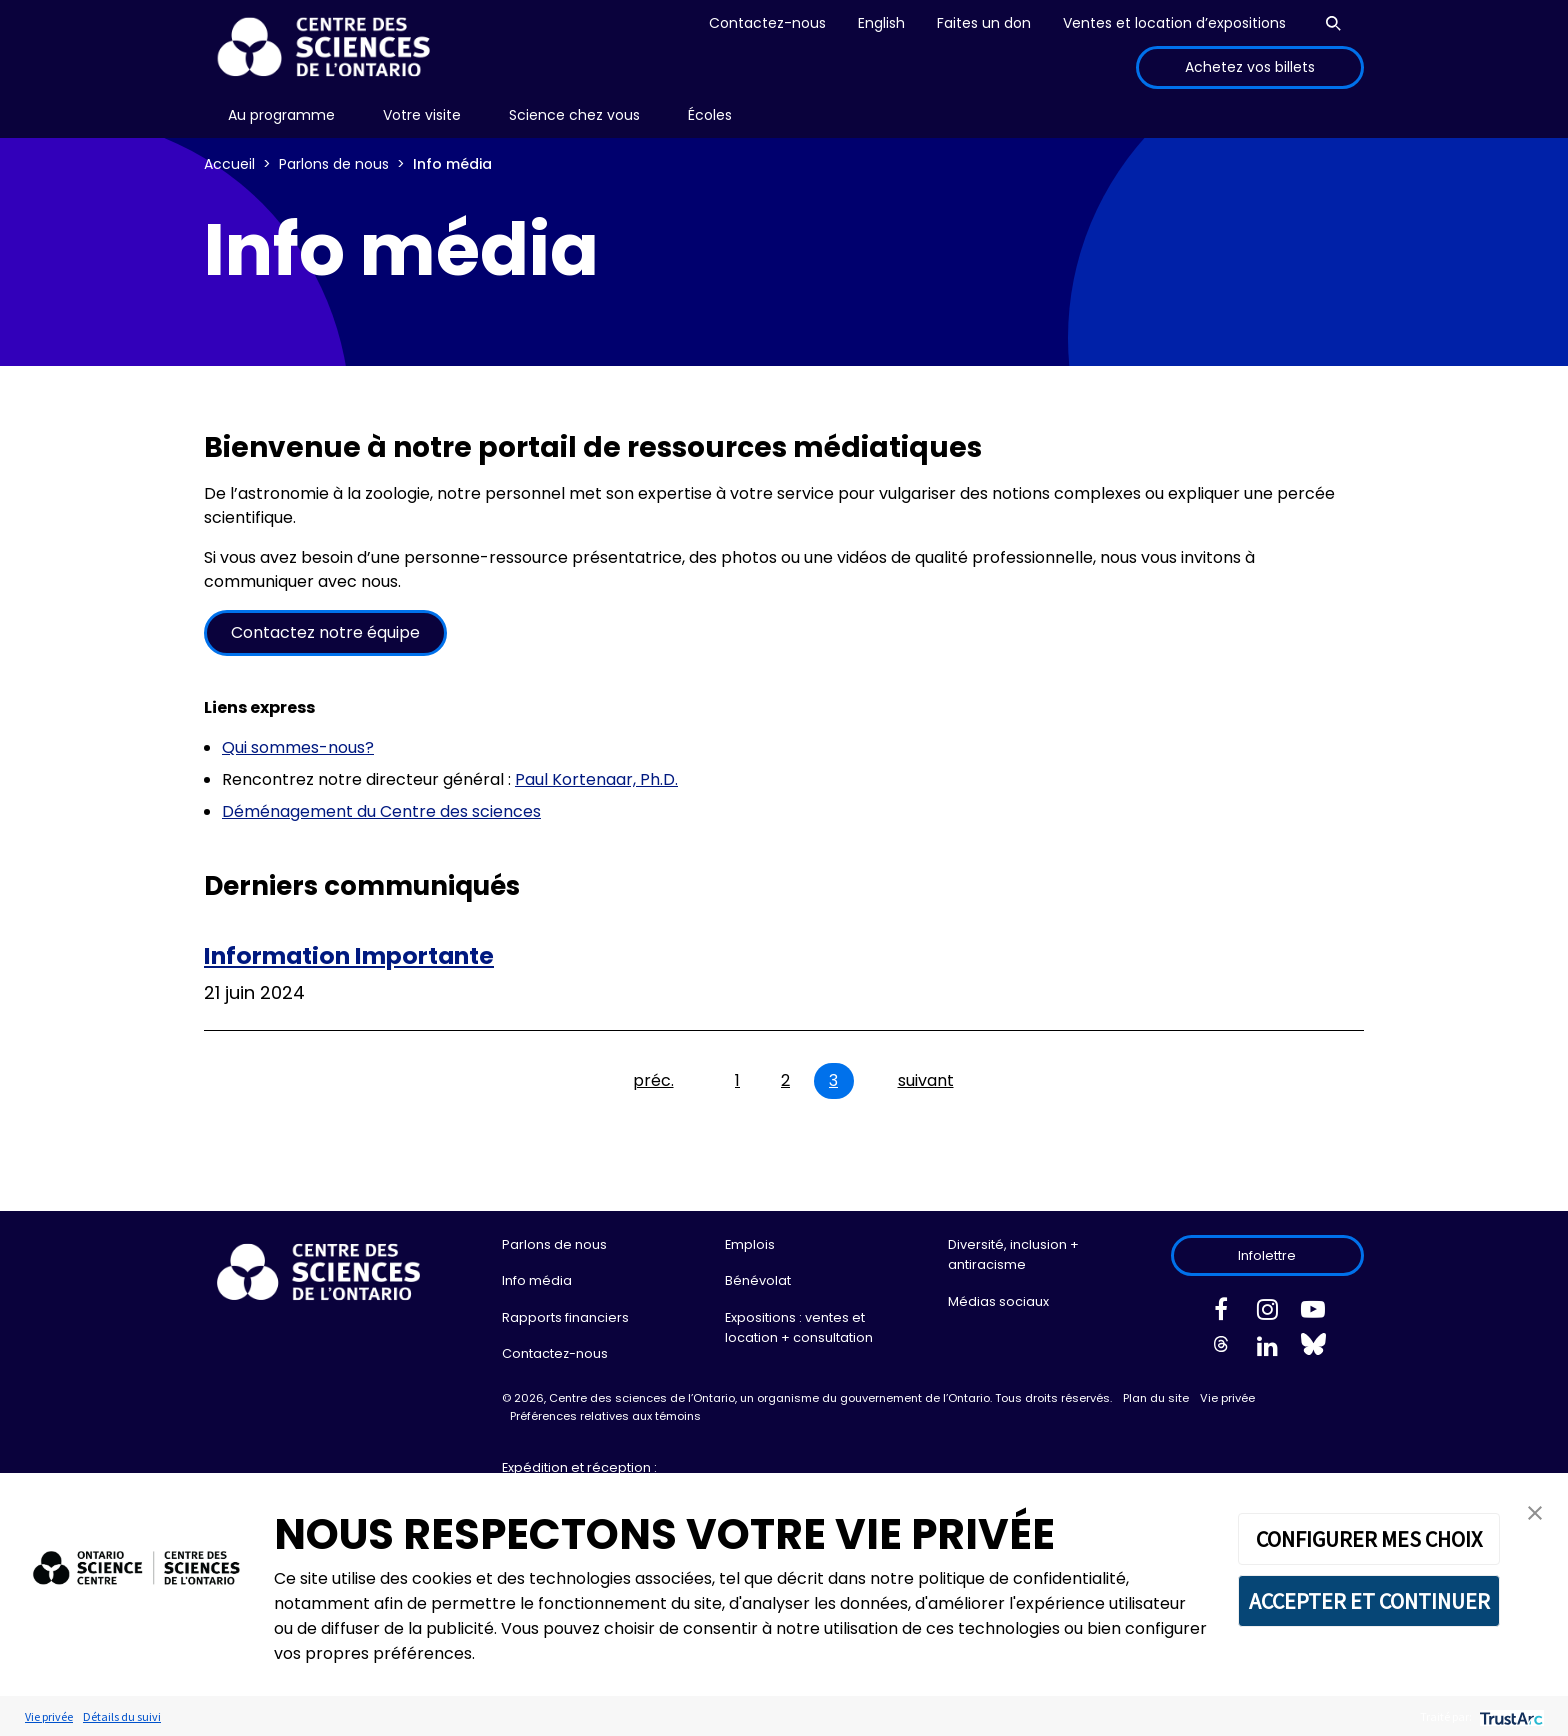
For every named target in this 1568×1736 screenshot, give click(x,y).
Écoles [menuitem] (710, 115)
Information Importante (349, 956)
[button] (1535, 1511)
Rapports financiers (565, 1317)
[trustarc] (1509, 1716)
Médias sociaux (998, 1301)
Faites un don (984, 23)
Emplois (750, 1244)
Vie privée (1227, 1398)
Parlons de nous (334, 164)
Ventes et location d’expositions (1174, 23)
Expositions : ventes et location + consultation (799, 1327)
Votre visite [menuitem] (422, 115)
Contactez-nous (767, 23)
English (881, 23)
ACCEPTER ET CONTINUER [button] (1369, 1601)
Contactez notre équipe (325, 632)
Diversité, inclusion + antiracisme (1013, 1254)
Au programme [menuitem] (281, 115)
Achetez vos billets (1250, 67)
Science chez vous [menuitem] (574, 115)
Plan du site (1156, 1398)
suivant (926, 1080)
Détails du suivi (122, 1716)
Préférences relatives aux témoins (605, 1416)
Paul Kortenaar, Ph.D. (596, 779)
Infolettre (1267, 1255)
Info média (537, 1280)
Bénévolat (758, 1280)
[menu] (281, 115)
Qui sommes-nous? (298, 747)
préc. (653, 1080)
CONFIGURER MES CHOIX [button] (1369, 1539)
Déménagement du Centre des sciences (381, 811)
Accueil (229, 164)
